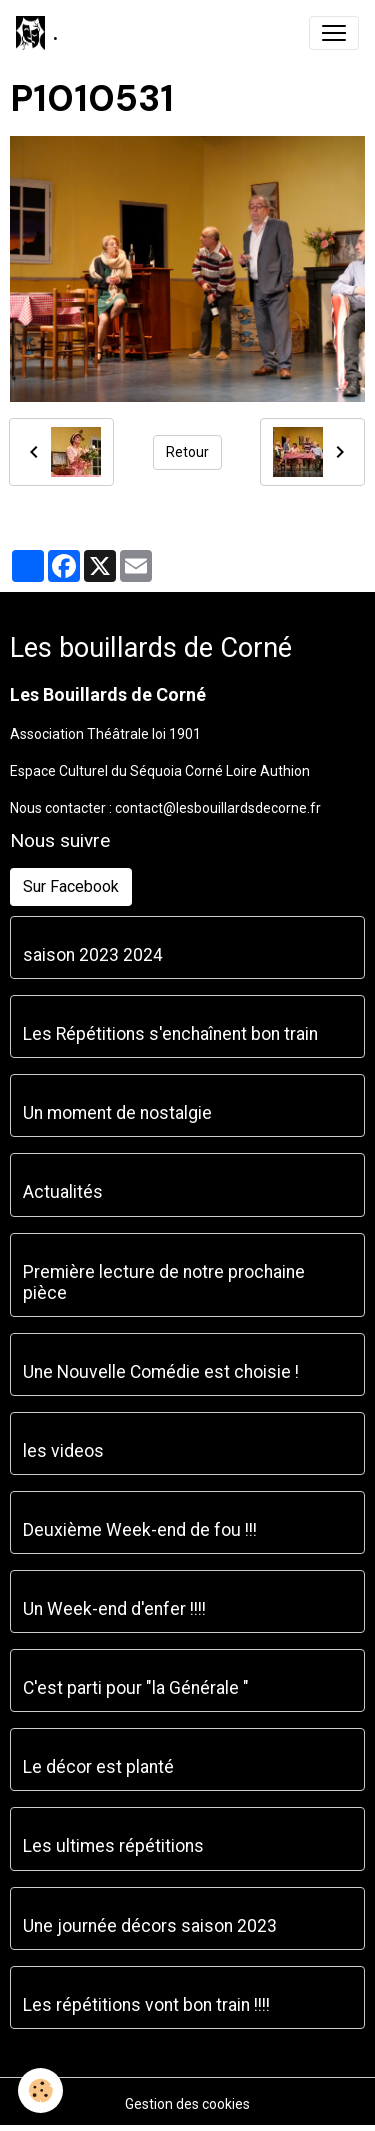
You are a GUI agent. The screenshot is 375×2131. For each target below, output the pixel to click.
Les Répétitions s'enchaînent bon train (170, 1034)
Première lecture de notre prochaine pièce (164, 1282)
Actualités (63, 1192)
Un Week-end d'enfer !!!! (114, 1609)
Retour (187, 452)
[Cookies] (40, 2090)
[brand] (37, 33)
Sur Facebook (71, 886)
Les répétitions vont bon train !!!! (146, 2005)
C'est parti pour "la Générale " (136, 1688)
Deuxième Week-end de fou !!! (140, 1530)
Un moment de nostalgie (117, 1113)
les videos (63, 1451)
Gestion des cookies (187, 2104)
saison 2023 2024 (93, 955)
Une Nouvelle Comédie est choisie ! (161, 1372)
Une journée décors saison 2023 (150, 1926)
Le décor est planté (98, 1767)
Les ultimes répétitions (113, 1846)
